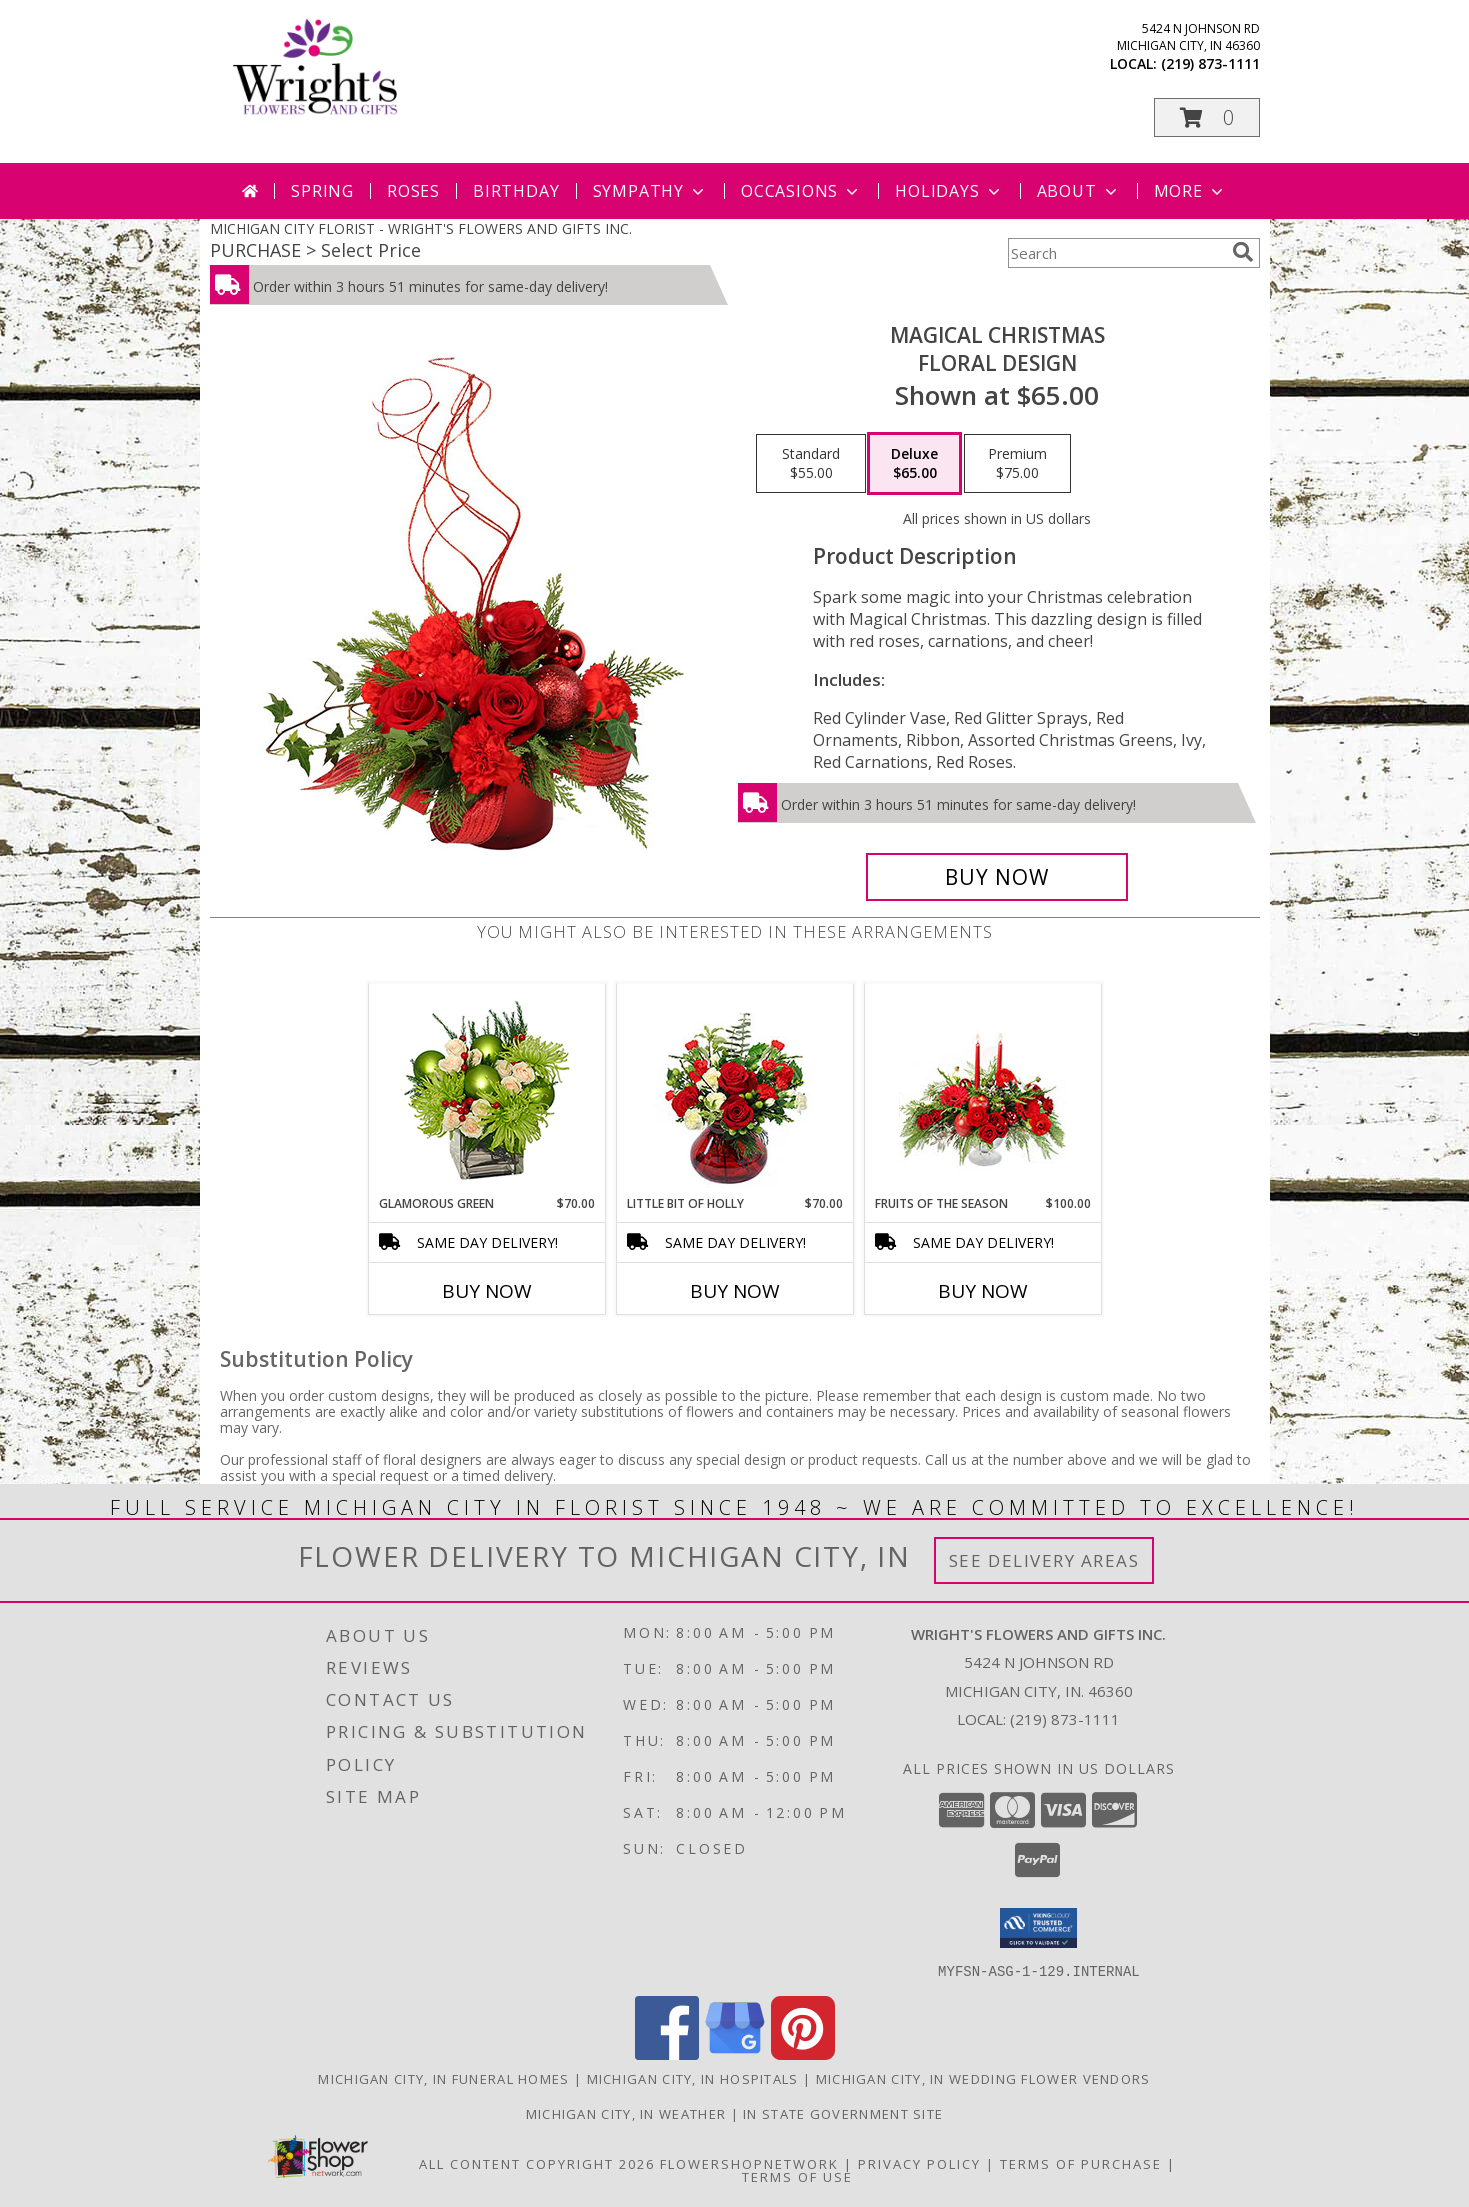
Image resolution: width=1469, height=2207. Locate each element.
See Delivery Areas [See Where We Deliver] (1044, 1560)
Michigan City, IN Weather (626, 2113)
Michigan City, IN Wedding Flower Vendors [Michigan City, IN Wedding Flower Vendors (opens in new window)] (983, 2078)
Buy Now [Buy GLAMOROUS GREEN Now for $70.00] (487, 1291)
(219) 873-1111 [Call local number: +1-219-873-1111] (1210, 63)
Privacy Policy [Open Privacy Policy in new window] (919, 2163)
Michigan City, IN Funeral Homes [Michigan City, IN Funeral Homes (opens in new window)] (443, 2078)
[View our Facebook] (667, 2053)
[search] (1243, 252)
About (1079, 191)
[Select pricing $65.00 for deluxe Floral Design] (914, 464)
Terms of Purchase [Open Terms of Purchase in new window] (1081, 2163)
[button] (1207, 117)
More (1190, 191)
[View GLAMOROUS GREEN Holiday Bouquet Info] (486, 1089)
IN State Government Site (843, 2113)
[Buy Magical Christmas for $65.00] (997, 877)
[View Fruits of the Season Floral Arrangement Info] (982, 1089)
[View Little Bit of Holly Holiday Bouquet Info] (734, 1089)
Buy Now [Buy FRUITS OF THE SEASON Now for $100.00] (983, 1291)
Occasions (801, 191)
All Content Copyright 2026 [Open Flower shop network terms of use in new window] (537, 2163)
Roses (413, 191)
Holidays (949, 191)
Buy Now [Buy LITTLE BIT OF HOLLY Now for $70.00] (735, 1291)
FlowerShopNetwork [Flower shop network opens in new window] (749, 2163)
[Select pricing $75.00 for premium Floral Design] (1017, 464)
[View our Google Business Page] (735, 2053)
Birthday (516, 191)
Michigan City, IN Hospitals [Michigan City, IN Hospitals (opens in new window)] (693, 2078)
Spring (322, 191)
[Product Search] (1116, 253)
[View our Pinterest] (803, 2053)
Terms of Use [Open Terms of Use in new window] (797, 2176)
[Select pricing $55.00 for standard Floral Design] (811, 464)
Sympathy (650, 191)
